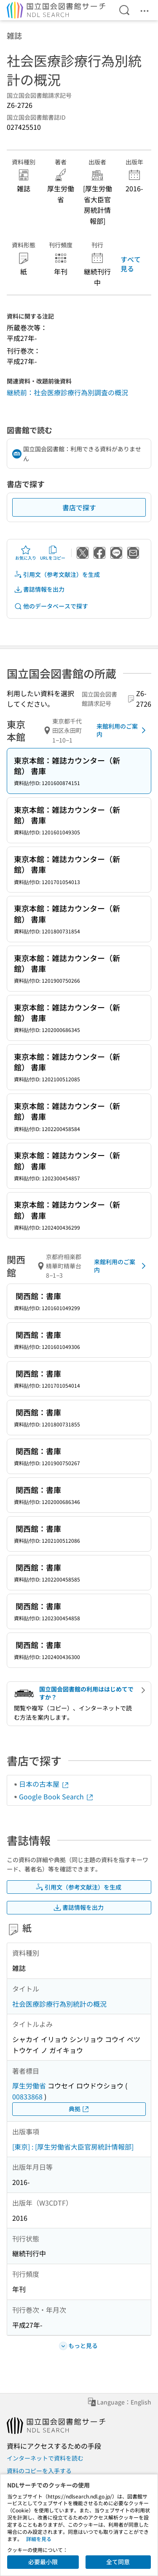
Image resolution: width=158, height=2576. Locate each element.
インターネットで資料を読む (45, 2458)
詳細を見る (38, 2538)
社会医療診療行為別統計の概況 (59, 2004)
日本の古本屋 (44, 1784)
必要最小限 (43, 2561)
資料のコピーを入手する (39, 2470)
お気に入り (25, 553)
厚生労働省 (29, 2085)
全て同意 (118, 2561)
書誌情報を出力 (39, 589)
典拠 (79, 2108)
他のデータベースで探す (51, 606)
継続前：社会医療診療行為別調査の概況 (67, 392)
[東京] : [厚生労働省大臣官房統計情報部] (73, 2147)
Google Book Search (56, 1796)
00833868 (27, 2096)
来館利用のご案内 (122, 730)
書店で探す (79, 507)
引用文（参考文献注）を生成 (57, 574)
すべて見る (131, 263)
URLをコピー (52, 553)
